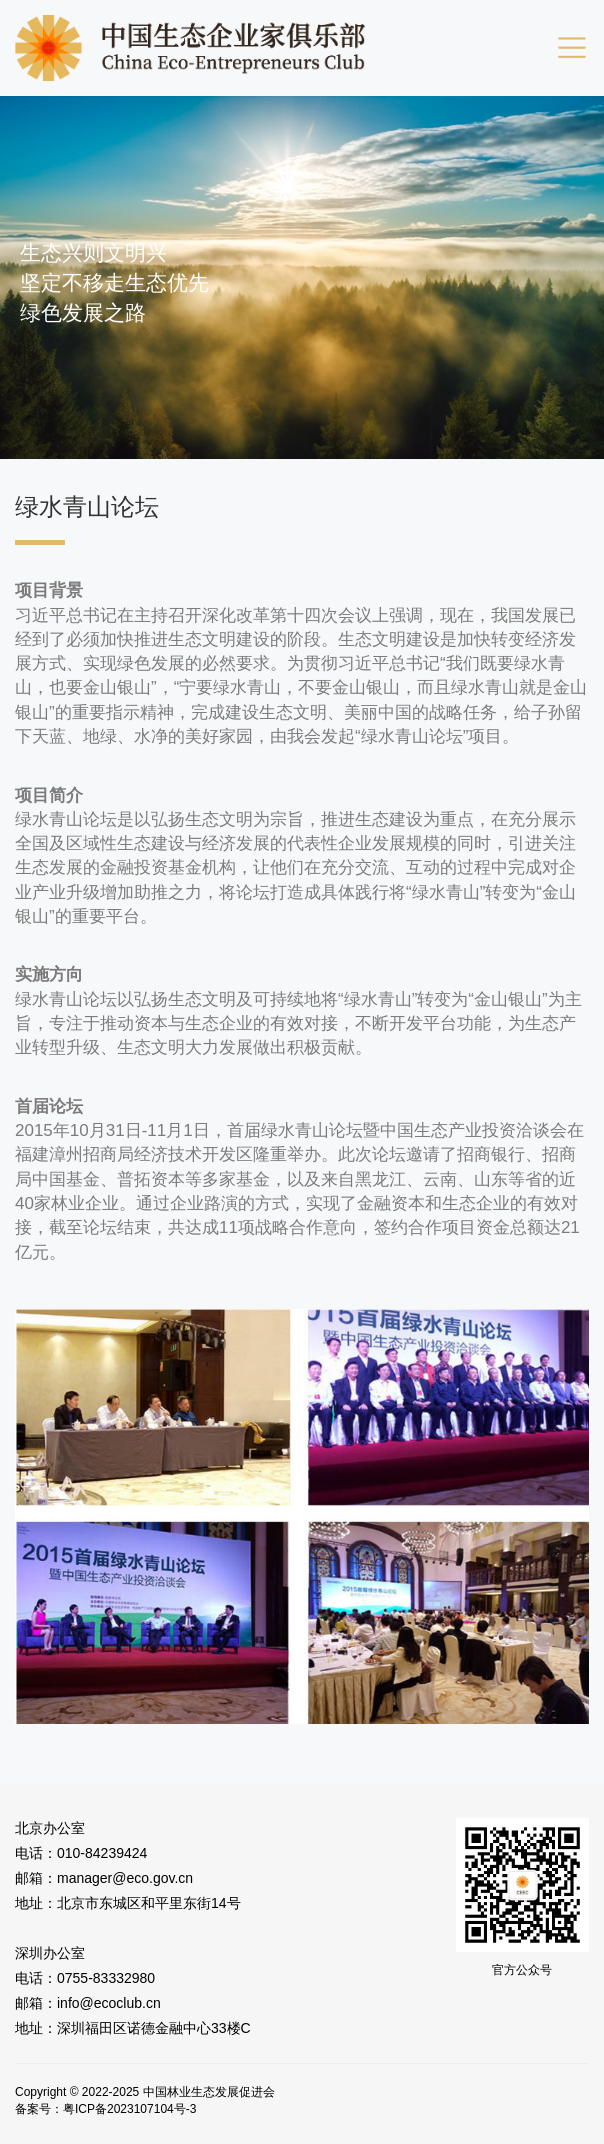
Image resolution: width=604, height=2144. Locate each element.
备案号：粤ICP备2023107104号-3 (105, 2109)
